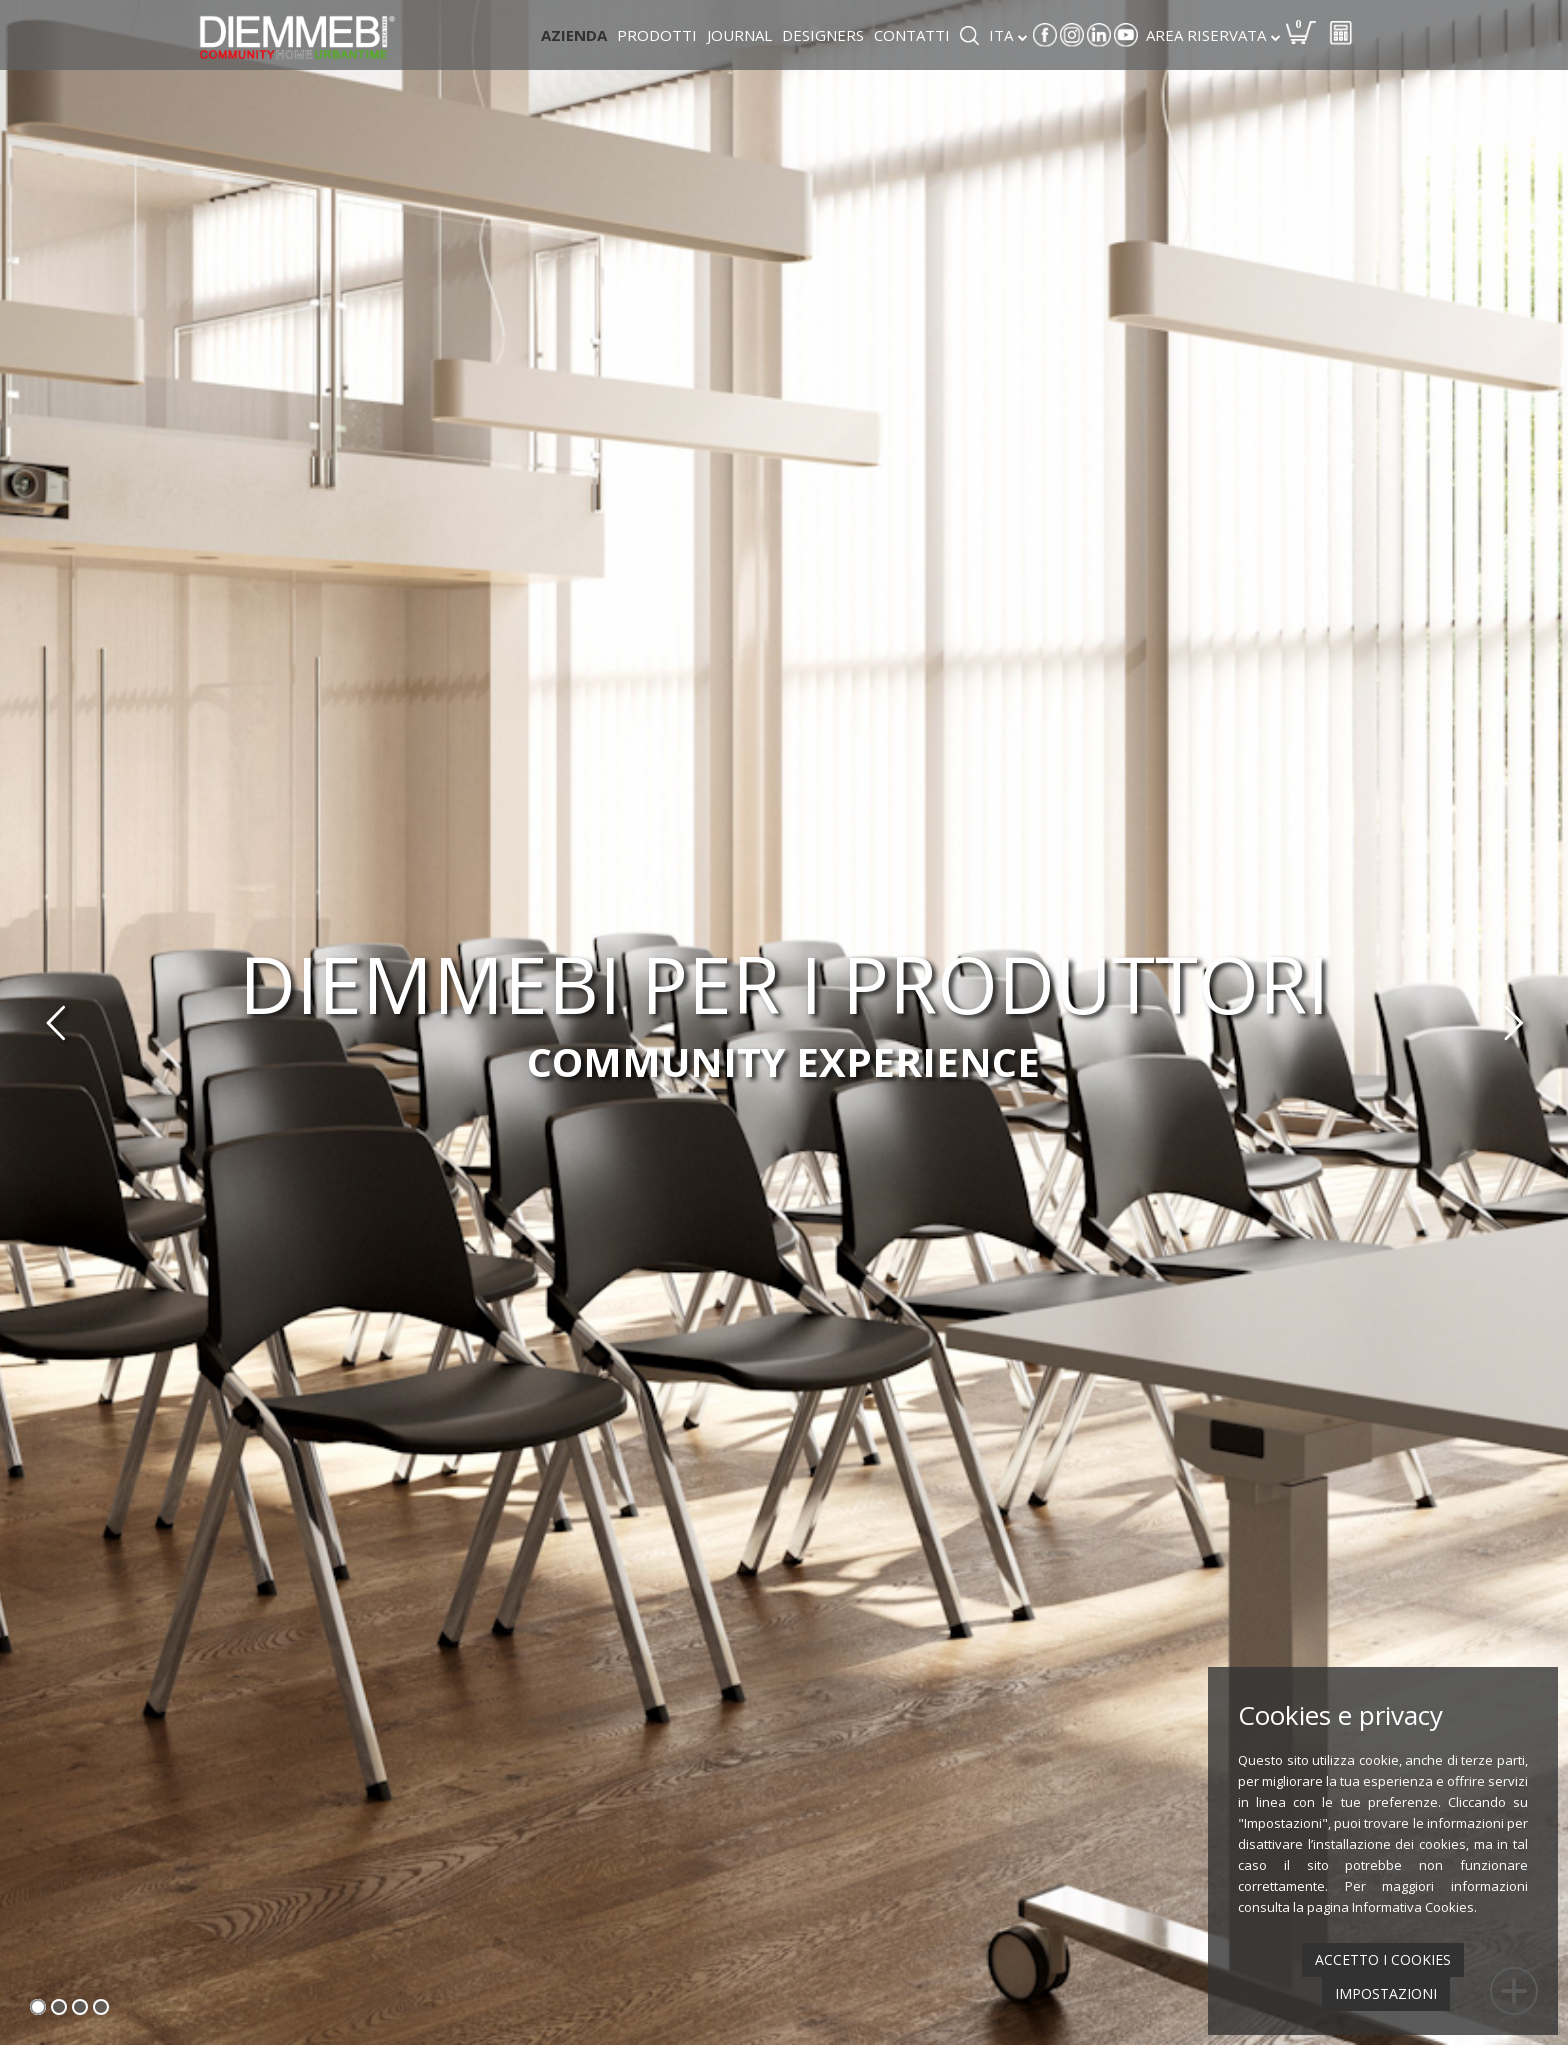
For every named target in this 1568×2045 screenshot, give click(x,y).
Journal (739, 35)
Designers (823, 35)
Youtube (1126, 35)
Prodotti (657, 35)
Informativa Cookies (1413, 1907)
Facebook (1045, 35)
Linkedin (1099, 35)
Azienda (574, 35)
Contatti (912, 35)
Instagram (1072, 35)
